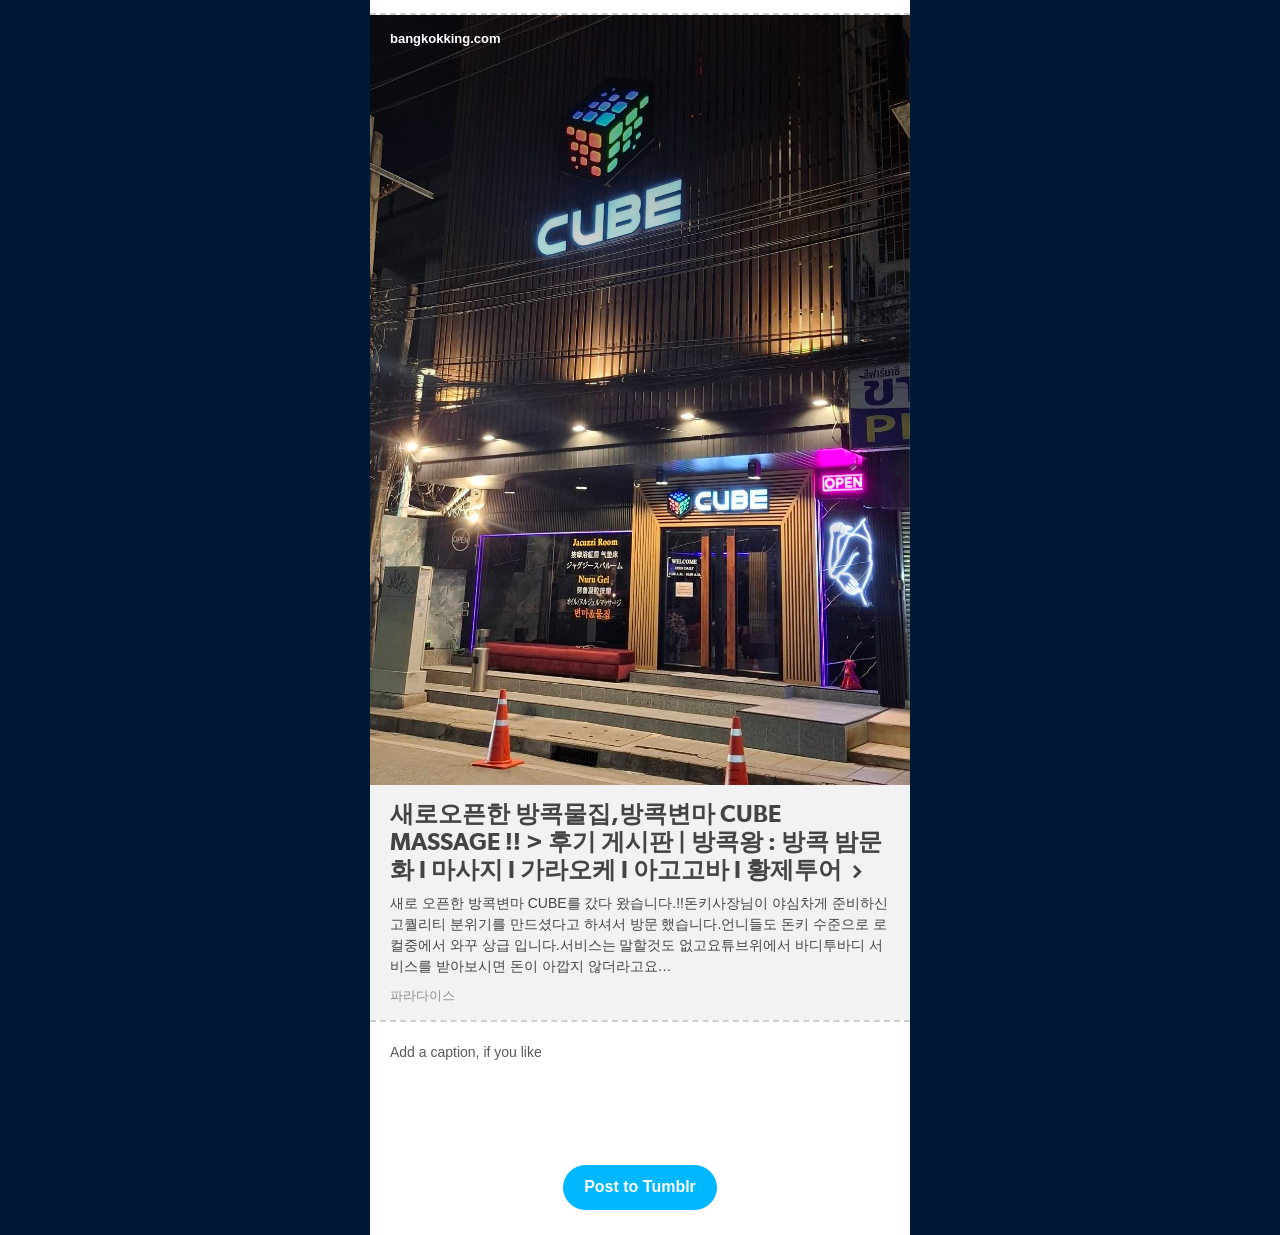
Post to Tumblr (640, 1186)
